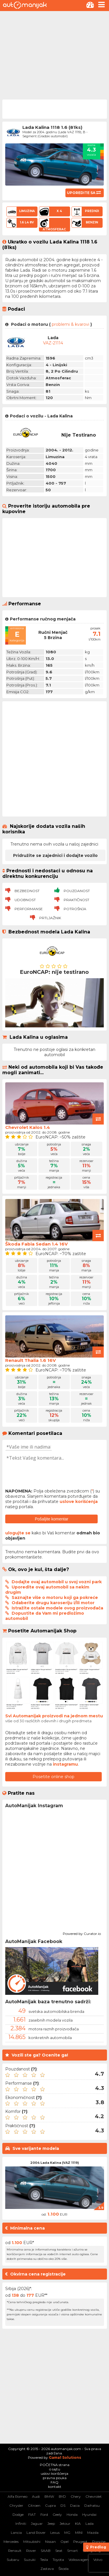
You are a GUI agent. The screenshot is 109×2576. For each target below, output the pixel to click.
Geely (57, 2514)
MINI (79, 2532)
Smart (72, 2550)
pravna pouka (55, 2478)
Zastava (47, 2568)
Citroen (34, 2505)
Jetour (65, 2523)
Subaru (13, 2559)
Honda (72, 2514)
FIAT (32, 2514)
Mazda (93, 2532)
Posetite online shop (53, 1776)
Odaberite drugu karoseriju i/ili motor (53, 1602)
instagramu (65, 1764)
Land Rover (36, 2532)
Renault (15, 2550)
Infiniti (20, 2523)
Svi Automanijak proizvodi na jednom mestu (54, 1715)
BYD (62, 2496)
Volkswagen (79, 2559)
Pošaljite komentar (51, 1519)
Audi (36, 2496)
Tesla (44, 2559)
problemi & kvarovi (70, 324)
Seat (58, 2550)
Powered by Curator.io (82, 1932)
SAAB (46, 2550)
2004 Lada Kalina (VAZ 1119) (54, 2163)
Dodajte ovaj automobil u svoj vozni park (57, 1581)
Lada (89, 2523)
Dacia (75, 2505)
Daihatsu (92, 2505)
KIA (78, 2523)
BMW (49, 2496)
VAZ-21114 (53, 343)
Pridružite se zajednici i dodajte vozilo (55, 855)
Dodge (18, 2514)
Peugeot (80, 2541)
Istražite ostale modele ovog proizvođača (57, 1608)
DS (62, 2505)
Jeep (51, 2523)
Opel (64, 2541)
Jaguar (37, 2523)
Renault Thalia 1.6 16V (30, 1360)
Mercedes (11, 2541)
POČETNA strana (54, 2465)
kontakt (54, 2486)
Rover (31, 2550)
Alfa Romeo (17, 2496)
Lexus (55, 2532)
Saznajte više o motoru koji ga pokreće (55, 1597)
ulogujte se (18, 1533)
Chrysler (16, 2505)
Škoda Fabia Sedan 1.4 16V (36, 1244)
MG (67, 2532)
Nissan (50, 2541)
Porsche (99, 2541)
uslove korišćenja (79, 1501)
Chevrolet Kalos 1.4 (27, 1127)
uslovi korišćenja (54, 2473)
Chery (76, 2496)
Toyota (58, 2559)
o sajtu (54, 2469)
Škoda (63, 2568)
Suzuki (29, 2559)
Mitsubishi (31, 2541)
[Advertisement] (54, 54)
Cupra (50, 2505)
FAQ (54, 2482)
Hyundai (89, 2514)
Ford (44, 2514)
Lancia (16, 2532)
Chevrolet (93, 2496)
